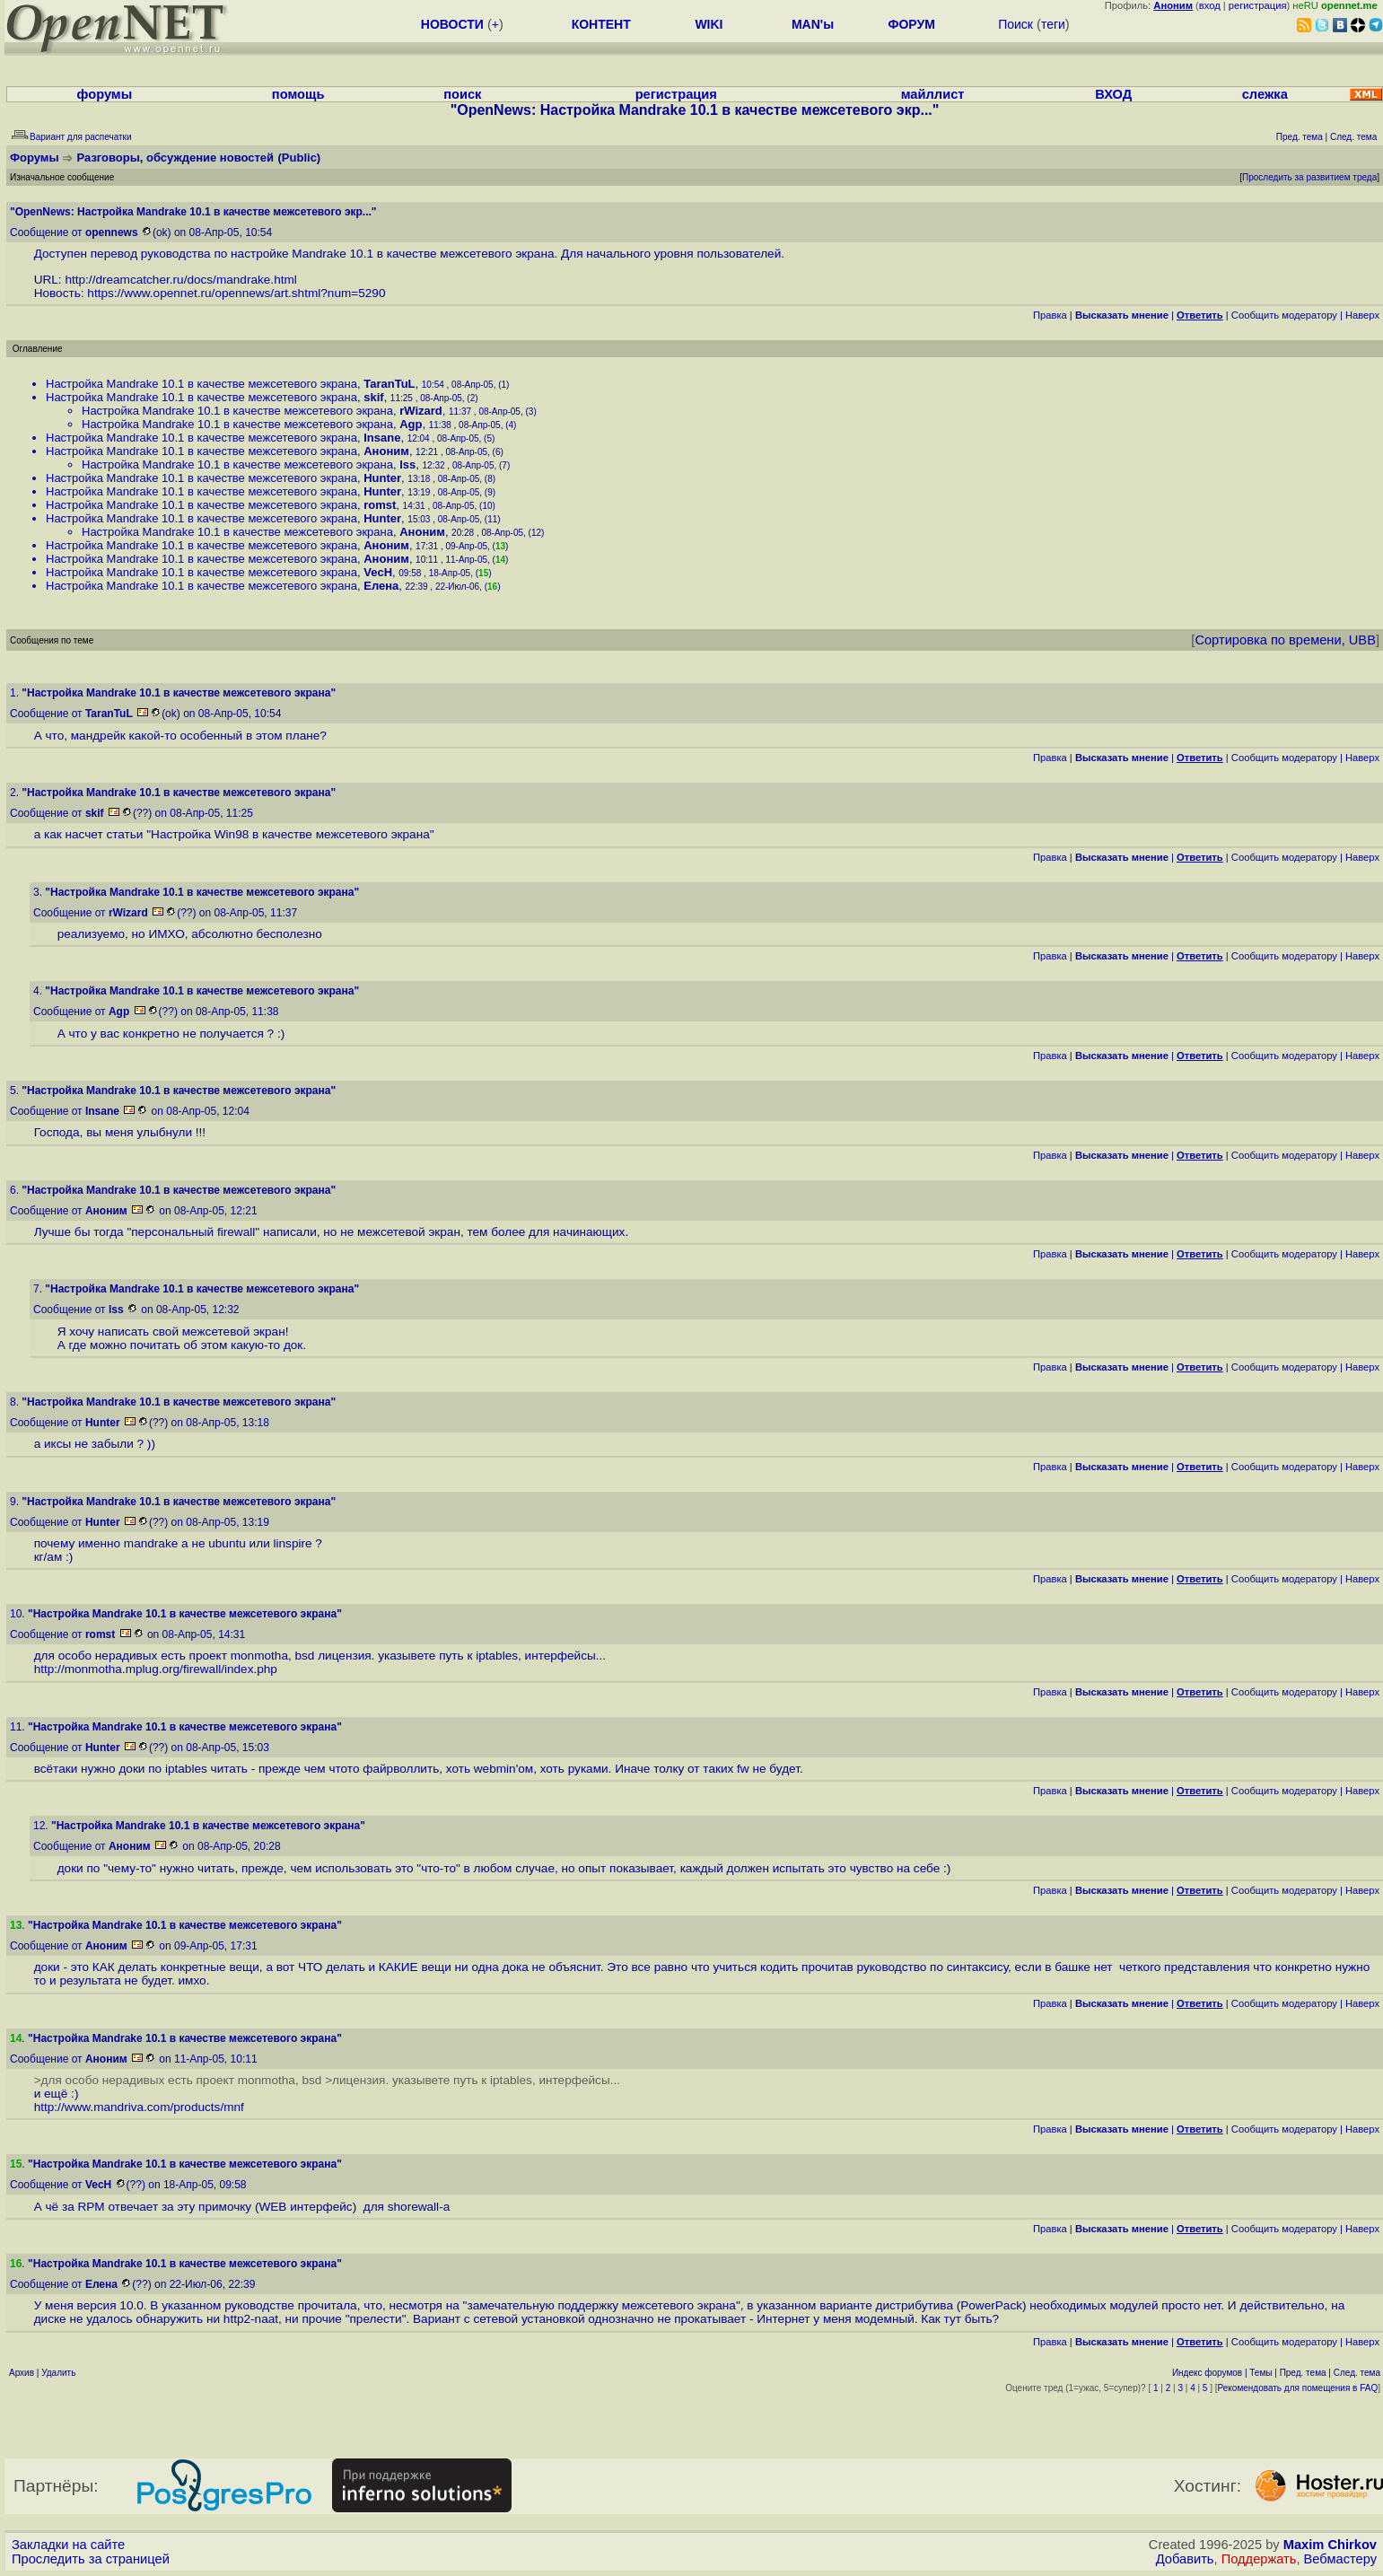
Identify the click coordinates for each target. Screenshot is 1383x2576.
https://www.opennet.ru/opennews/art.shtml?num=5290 (236, 293)
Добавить (1185, 2559)
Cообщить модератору (1284, 315)
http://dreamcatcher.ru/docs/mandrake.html (180, 279)
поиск (462, 94)
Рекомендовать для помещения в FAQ (1298, 2388)
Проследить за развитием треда (1309, 177)
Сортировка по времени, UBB (1285, 640)
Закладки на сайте (68, 2544)
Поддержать (1259, 2559)
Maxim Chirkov (1330, 2544)
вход (1210, 5)
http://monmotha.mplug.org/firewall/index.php (155, 1669)
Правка (1050, 315)
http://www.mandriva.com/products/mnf (139, 2107)
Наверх (1362, 315)
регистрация (1258, 5)
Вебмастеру (1340, 2559)
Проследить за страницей (91, 2559)
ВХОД (1113, 94)
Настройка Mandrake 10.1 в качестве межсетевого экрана (201, 383)
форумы (105, 94)
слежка (1265, 94)
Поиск (1015, 24)
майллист (933, 94)
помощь (298, 94)
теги (1053, 24)
